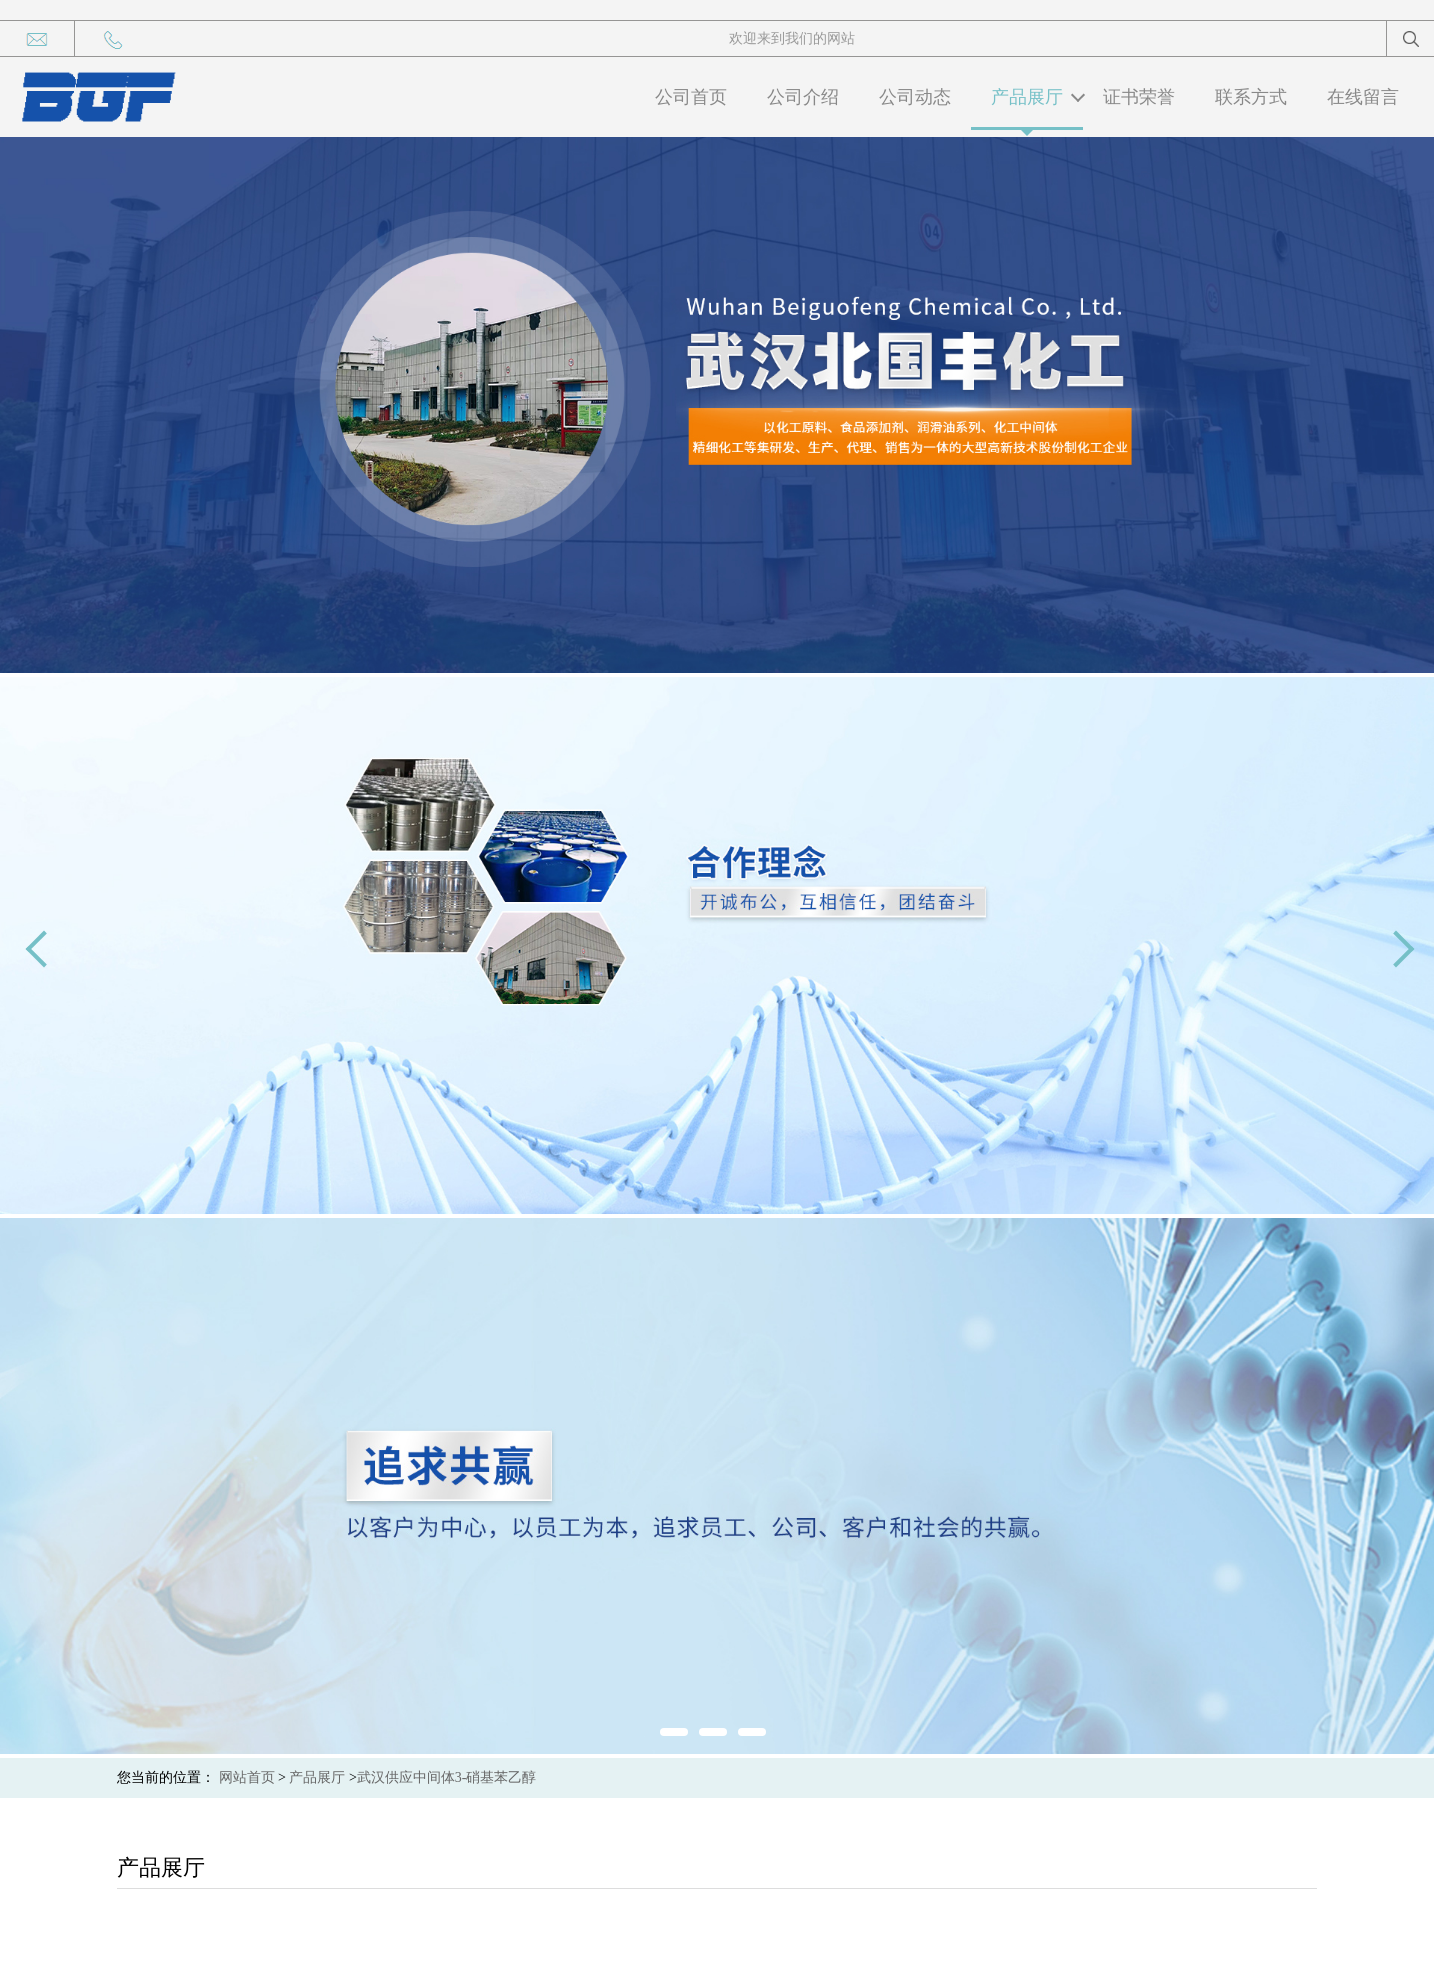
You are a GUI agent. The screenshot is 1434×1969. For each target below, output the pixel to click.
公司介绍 (803, 97)
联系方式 (1251, 97)
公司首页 (691, 97)
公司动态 (915, 97)
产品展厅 (1027, 97)
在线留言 (1363, 97)
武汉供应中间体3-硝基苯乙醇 (447, 1777)
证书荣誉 (1139, 97)
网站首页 (247, 1777)
